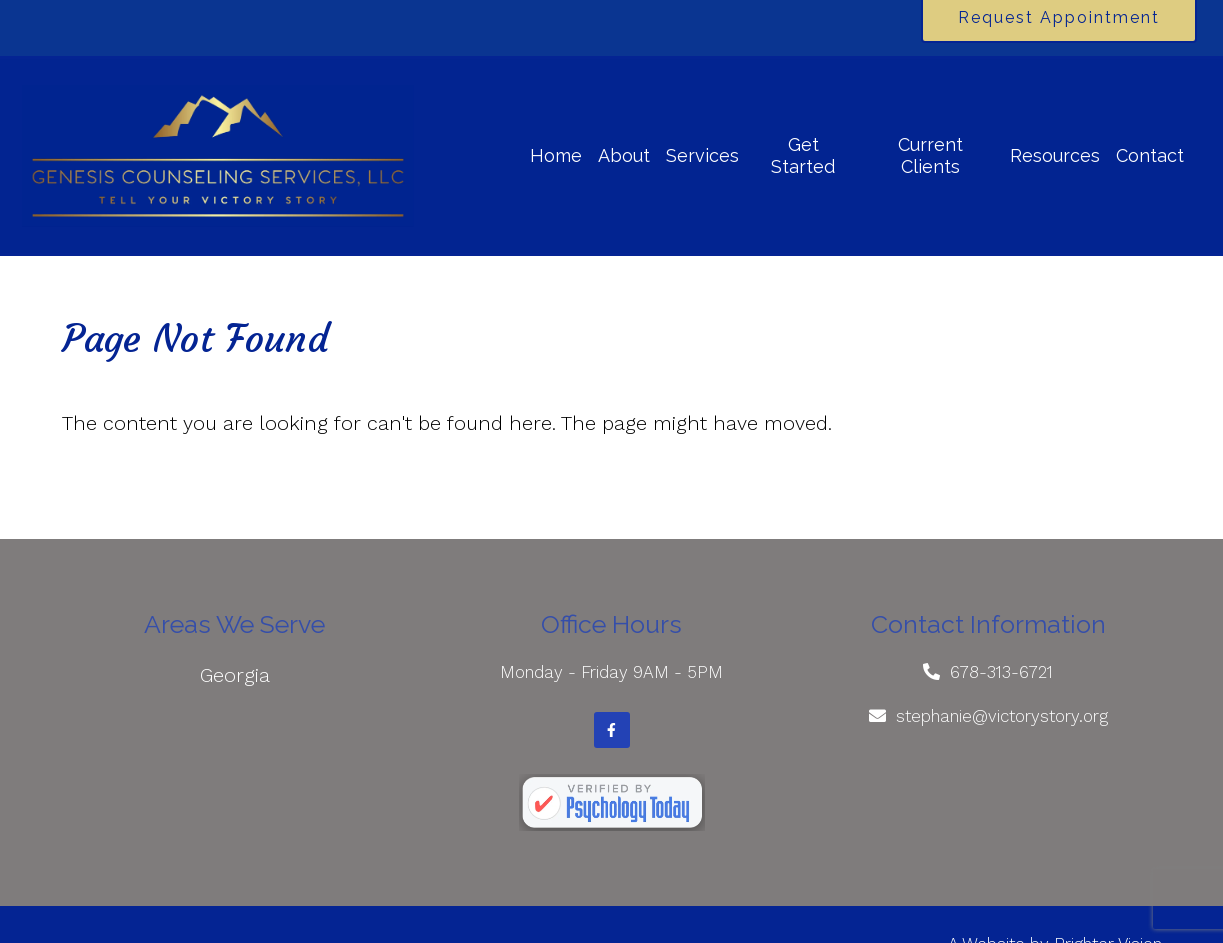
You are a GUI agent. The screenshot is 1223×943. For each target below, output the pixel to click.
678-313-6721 (1001, 672)
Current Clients (930, 155)
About (624, 155)
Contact (1150, 155)
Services (702, 155)
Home (556, 155)
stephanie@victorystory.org (1002, 716)
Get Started (803, 155)
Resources (1055, 155)
